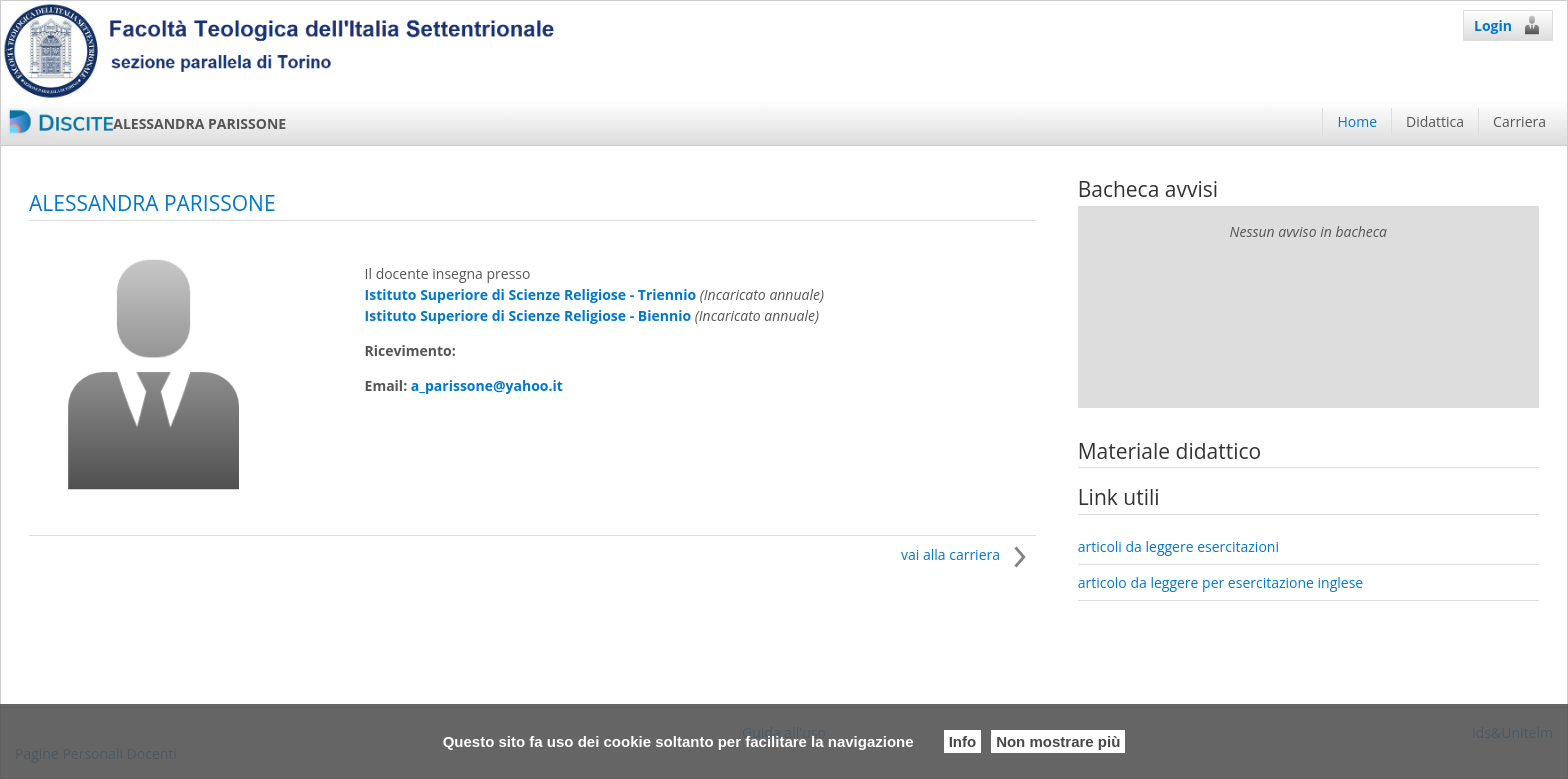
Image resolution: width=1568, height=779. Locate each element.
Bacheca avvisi (1148, 189)
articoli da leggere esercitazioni (1178, 546)
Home (1357, 121)
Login (1508, 25)
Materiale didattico (1170, 451)
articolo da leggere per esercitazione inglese (1221, 582)
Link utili (1119, 497)
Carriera (1519, 121)
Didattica (1435, 121)
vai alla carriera (968, 554)
